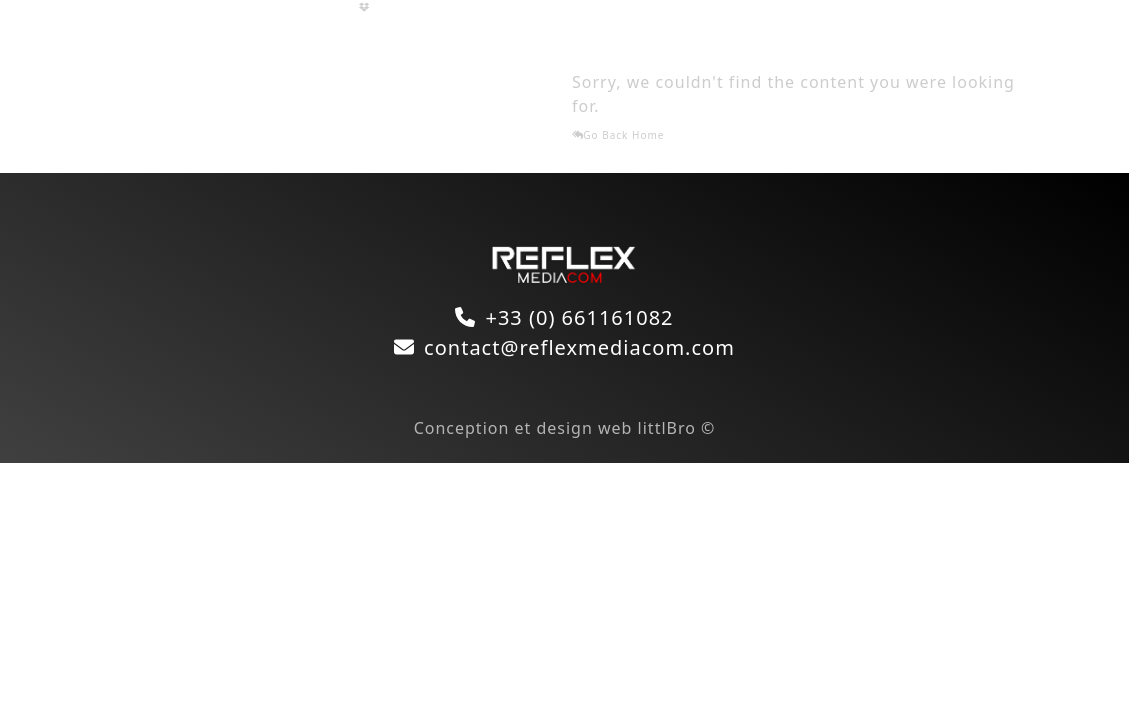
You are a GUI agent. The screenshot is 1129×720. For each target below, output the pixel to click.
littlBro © (677, 428)
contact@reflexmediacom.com (579, 347)
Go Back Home (618, 135)
